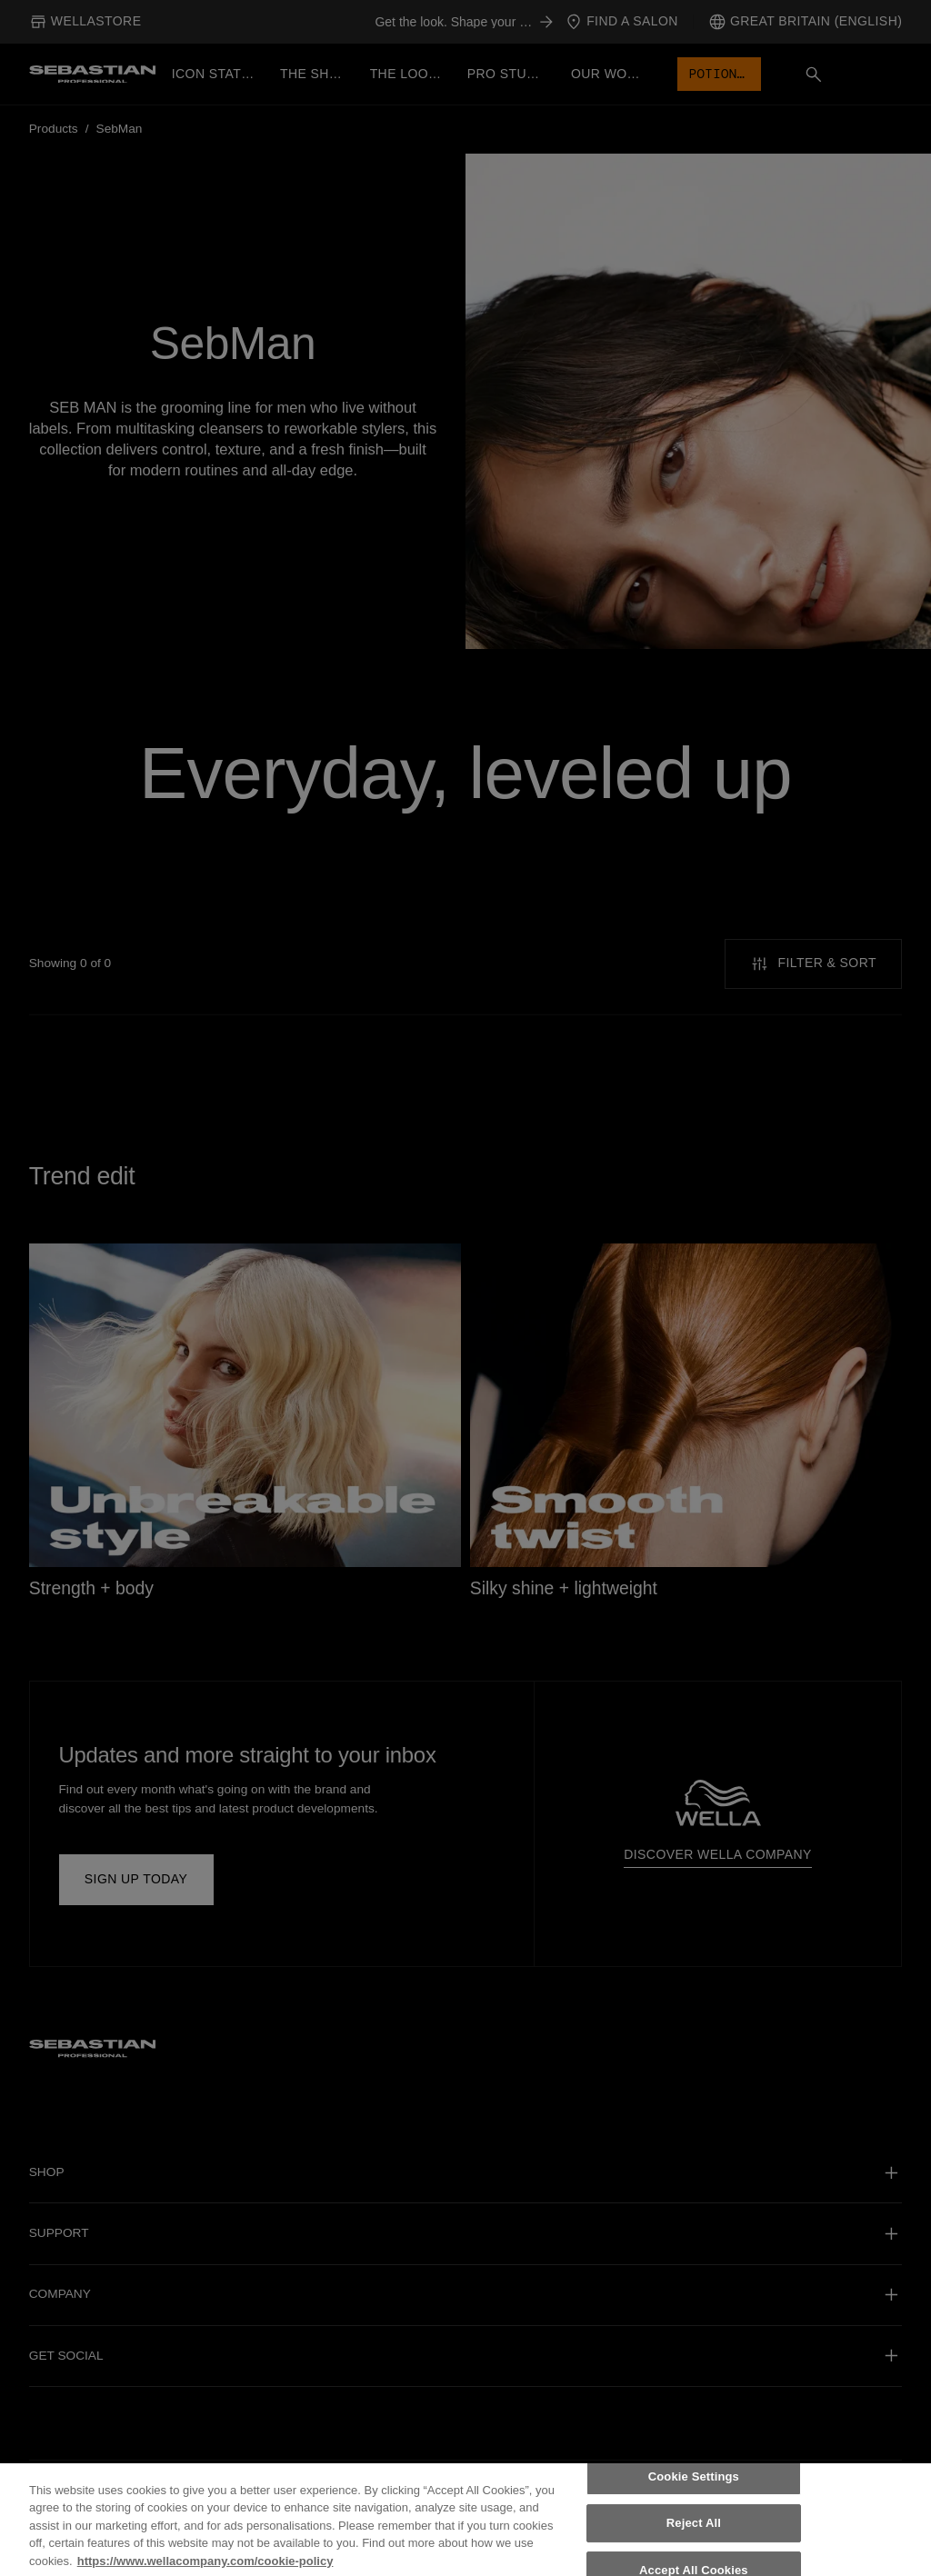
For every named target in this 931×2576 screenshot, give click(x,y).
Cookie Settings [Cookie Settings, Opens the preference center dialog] (693, 2485)
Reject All (693, 2533)
